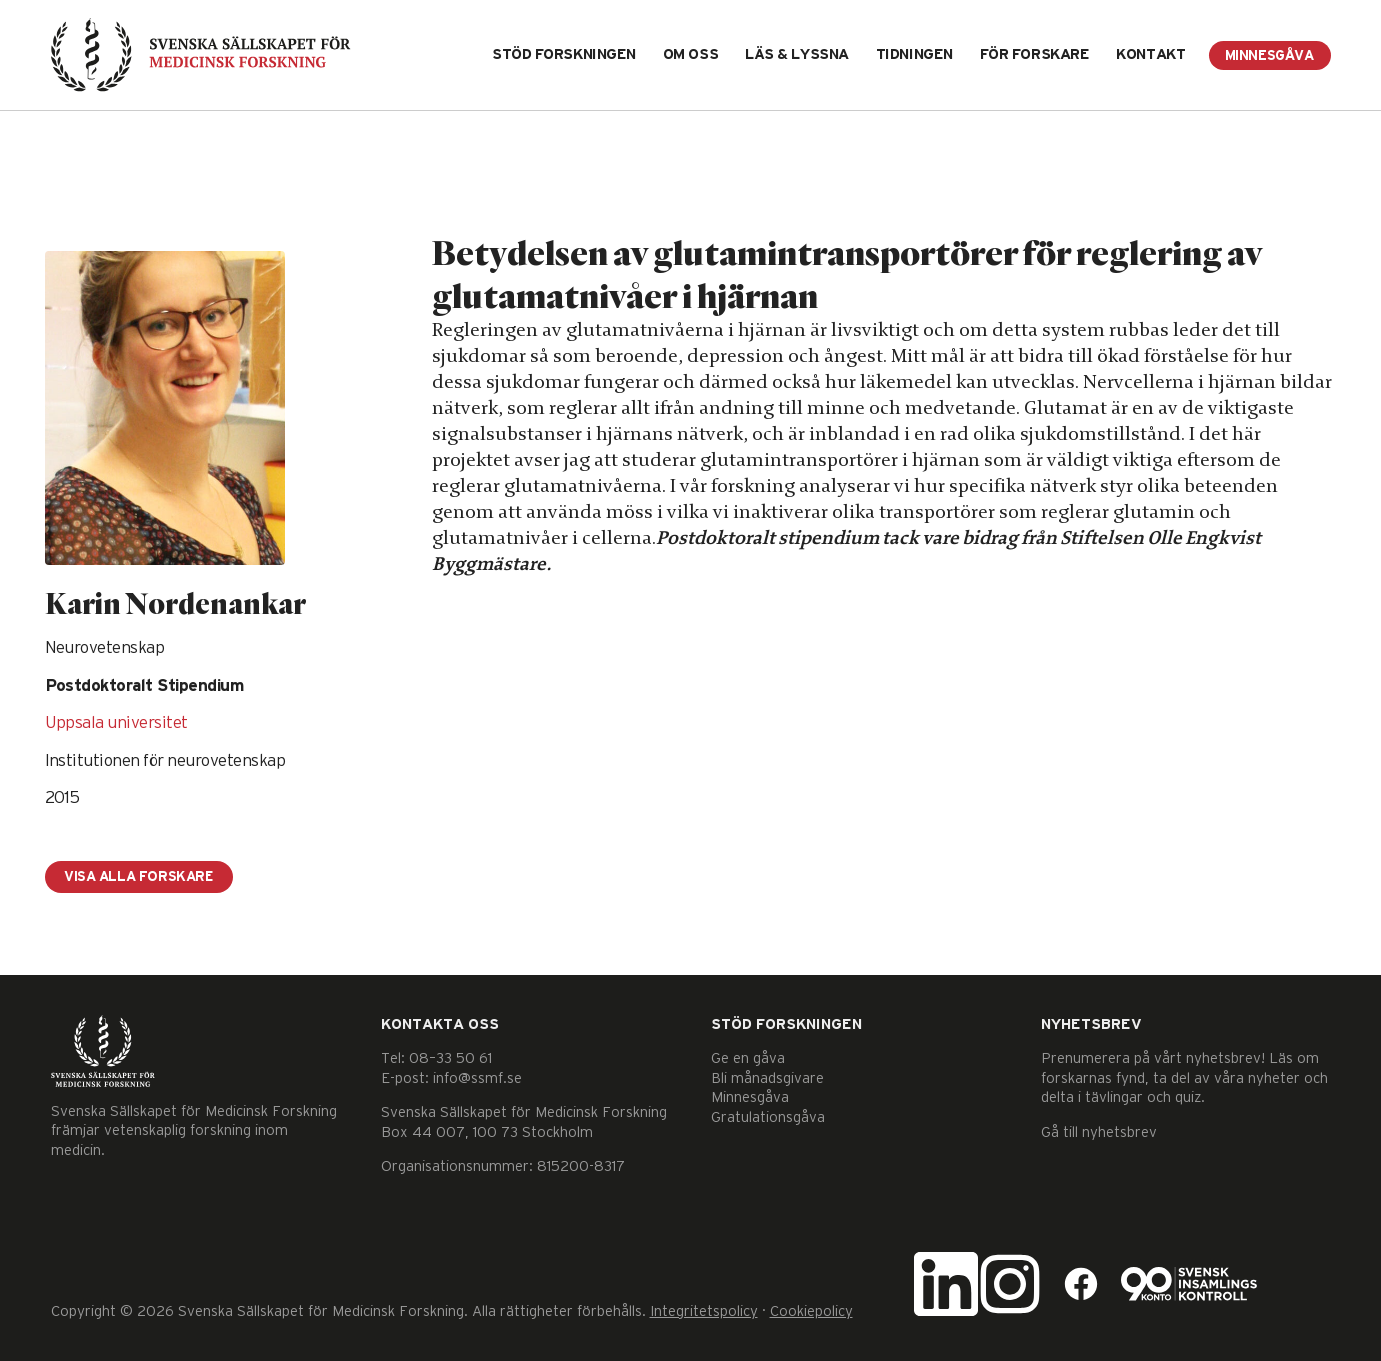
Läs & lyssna (797, 54)
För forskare (1035, 54)
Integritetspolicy (704, 1311)
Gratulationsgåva (768, 1117)
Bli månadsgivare (767, 1078)
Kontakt (1150, 54)
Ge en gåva (748, 1058)
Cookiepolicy (811, 1311)
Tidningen (914, 54)
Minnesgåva (1270, 56)
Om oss (690, 54)
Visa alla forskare (141, 878)
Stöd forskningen (564, 54)
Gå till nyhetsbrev (1099, 1132)
